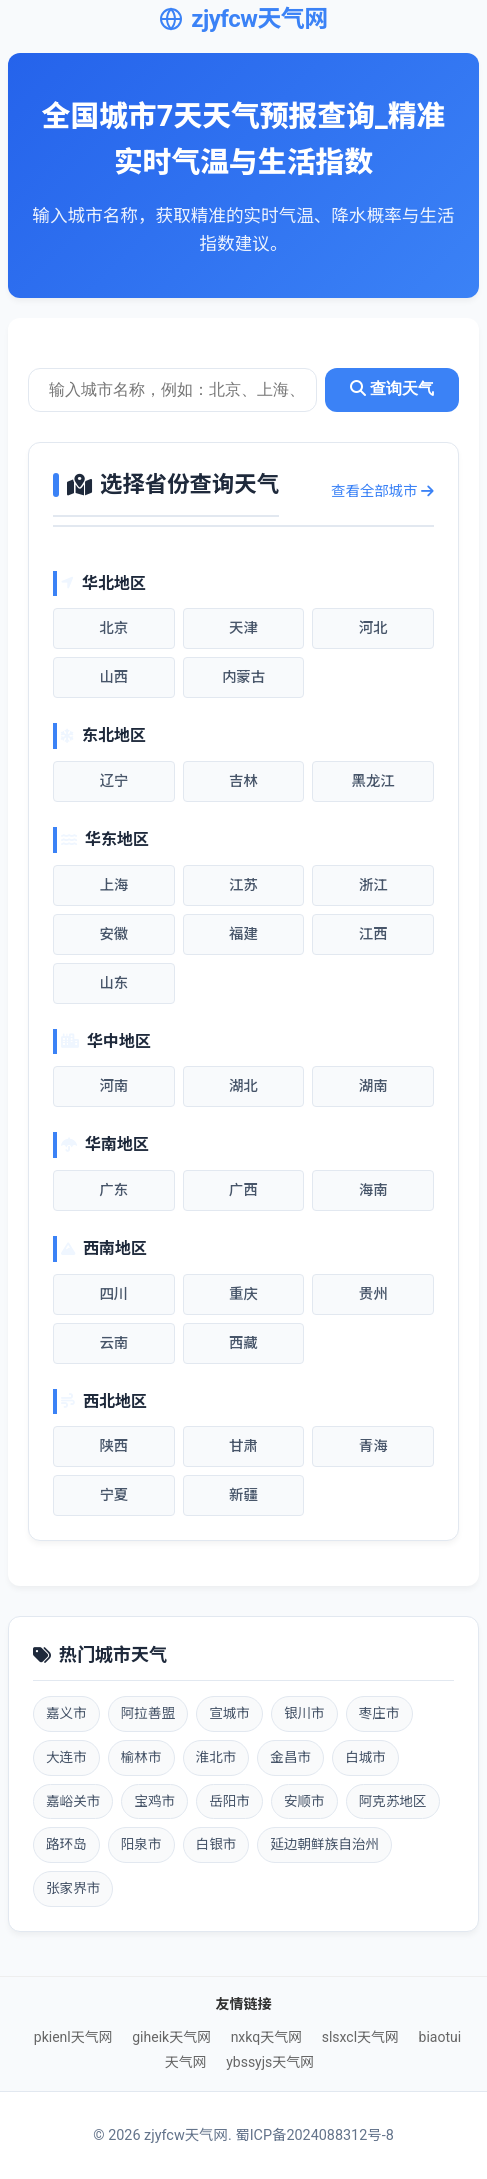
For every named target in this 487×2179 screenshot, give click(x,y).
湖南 (373, 1086)
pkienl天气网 (73, 2037)
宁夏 (113, 1495)
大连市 (66, 1757)
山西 (113, 677)
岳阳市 (229, 1801)
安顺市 (304, 1801)
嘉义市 (66, 1713)
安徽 (113, 934)
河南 (113, 1086)
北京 (113, 628)
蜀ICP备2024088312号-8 (314, 2135)
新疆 (243, 1495)
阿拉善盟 (148, 1713)
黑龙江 (373, 781)
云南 (113, 1343)
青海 (373, 1446)
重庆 (243, 1294)
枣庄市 (379, 1713)
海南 (373, 1190)
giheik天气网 (171, 2037)
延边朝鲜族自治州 (324, 1844)
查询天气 (392, 388)
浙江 (373, 885)
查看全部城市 (382, 491)
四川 (113, 1294)
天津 (243, 628)
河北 (373, 628)
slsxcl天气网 (360, 2037)
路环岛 (66, 1844)
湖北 (243, 1086)
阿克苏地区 (393, 1801)
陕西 (113, 1446)
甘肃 (243, 1446)
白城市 (365, 1757)
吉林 (243, 781)
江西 (373, 934)
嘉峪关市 (73, 1801)
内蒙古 (243, 677)
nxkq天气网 (267, 2037)
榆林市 (141, 1757)
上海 (113, 885)
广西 (243, 1190)
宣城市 (229, 1713)
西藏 (243, 1343)
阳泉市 (141, 1844)
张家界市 (73, 1888)
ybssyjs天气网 (270, 2062)
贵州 (373, 1294)
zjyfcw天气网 (243, 19)
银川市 (304, 1713)
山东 (113, 983)
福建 (243, 934)
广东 (113, 1190)
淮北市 (216, 1757)
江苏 (243, 885)
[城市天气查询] (172, 390)
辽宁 (113, 781)
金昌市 (290, 1757)
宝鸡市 (154, 1801)
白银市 (216, 1844)
